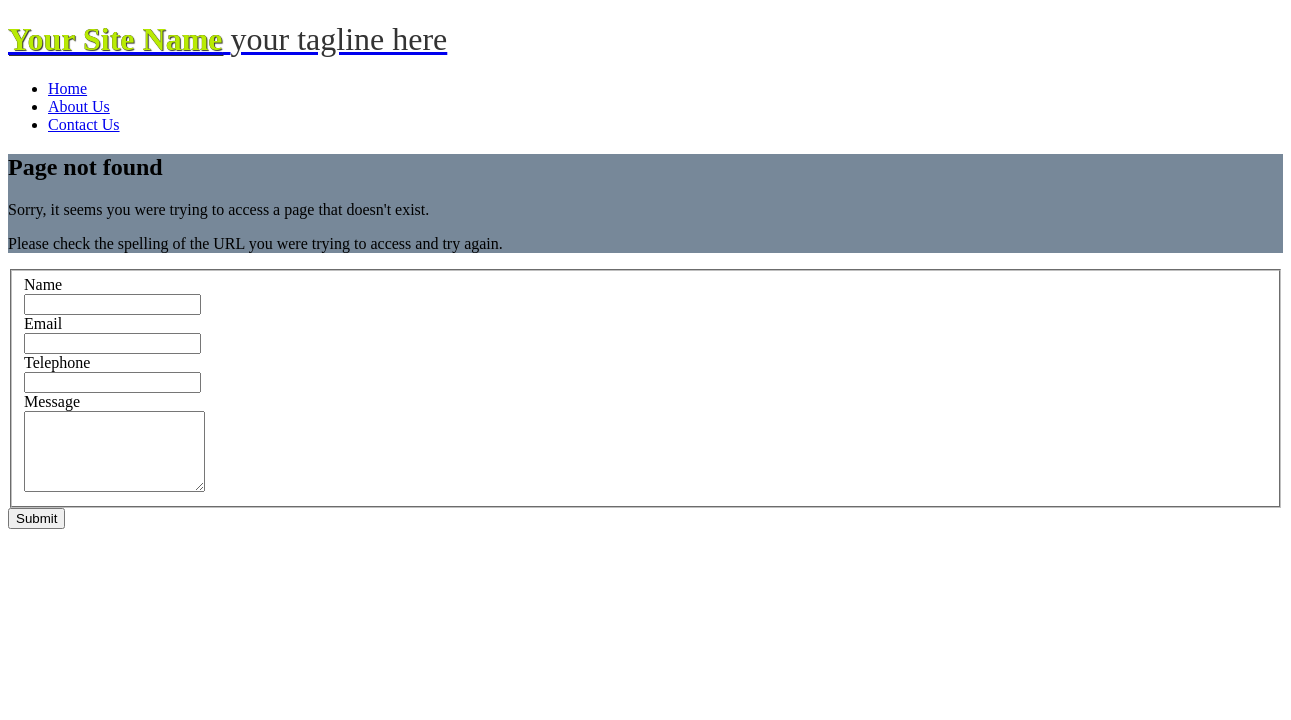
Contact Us (84, 124)
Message (52, 401)
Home (67, 88)
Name (43, 284)
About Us (79, 106)
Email (43, 323)
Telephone (57, 362)
